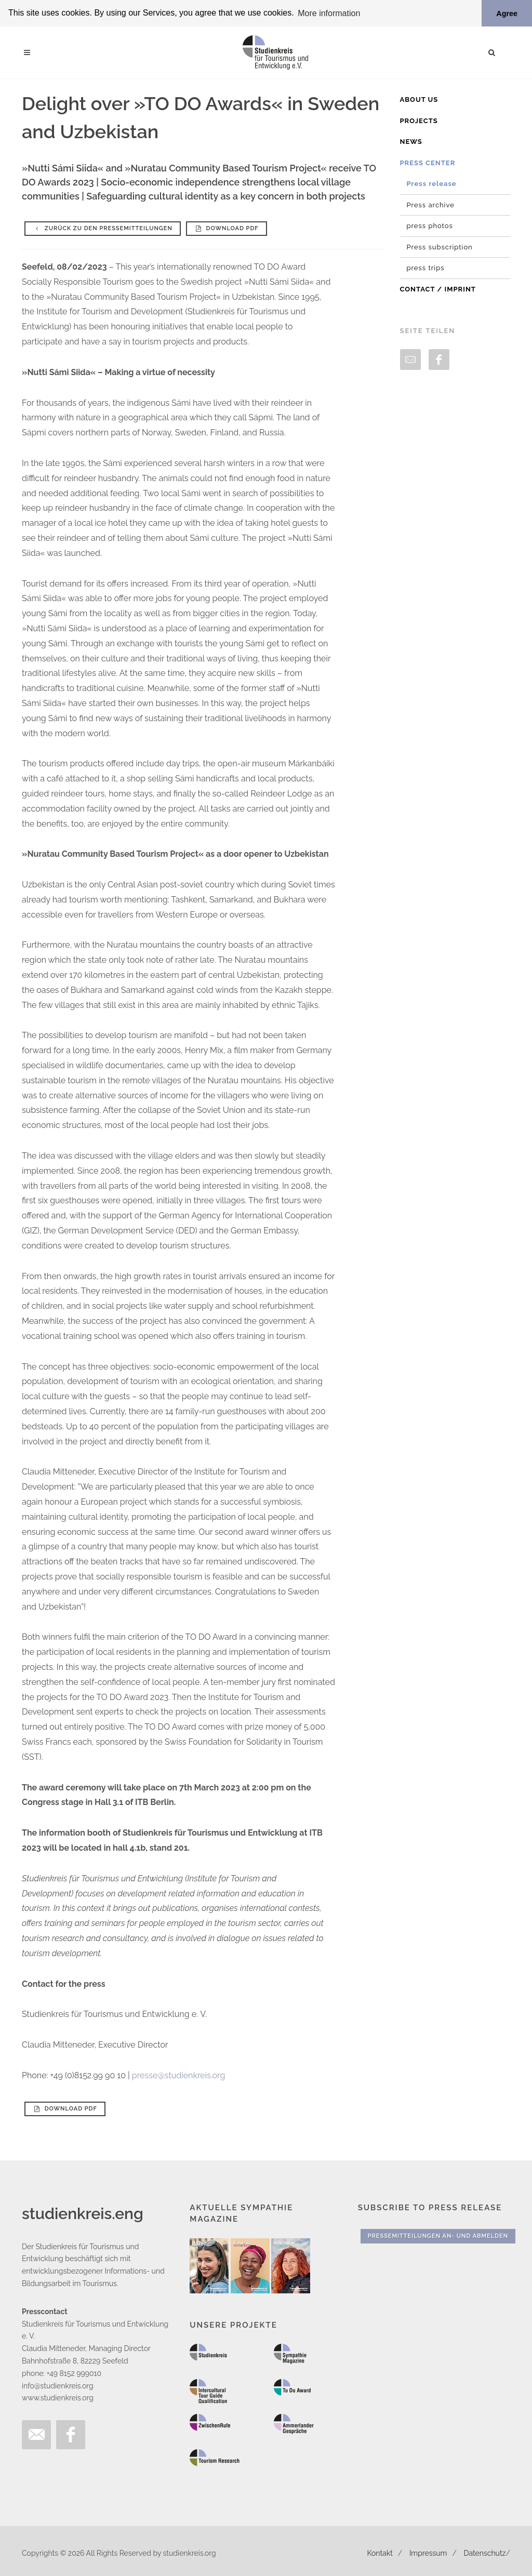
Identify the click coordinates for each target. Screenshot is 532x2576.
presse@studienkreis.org (178, 2075)
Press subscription (440, 246)
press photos (430, 226)
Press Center (428, 162)
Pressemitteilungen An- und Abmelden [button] (438, 2236)
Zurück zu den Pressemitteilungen (102, 228)
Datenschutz (485, 2553)
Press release (432, 184)
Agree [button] (506, 13)
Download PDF (226, 228)
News (411, 141)
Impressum (428, 2553)
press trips (426, 268)
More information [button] (329, 13)
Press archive (431, 204)
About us (419, 99)
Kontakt (379, 2553)
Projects (419, 120)
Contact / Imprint (438, 289)
